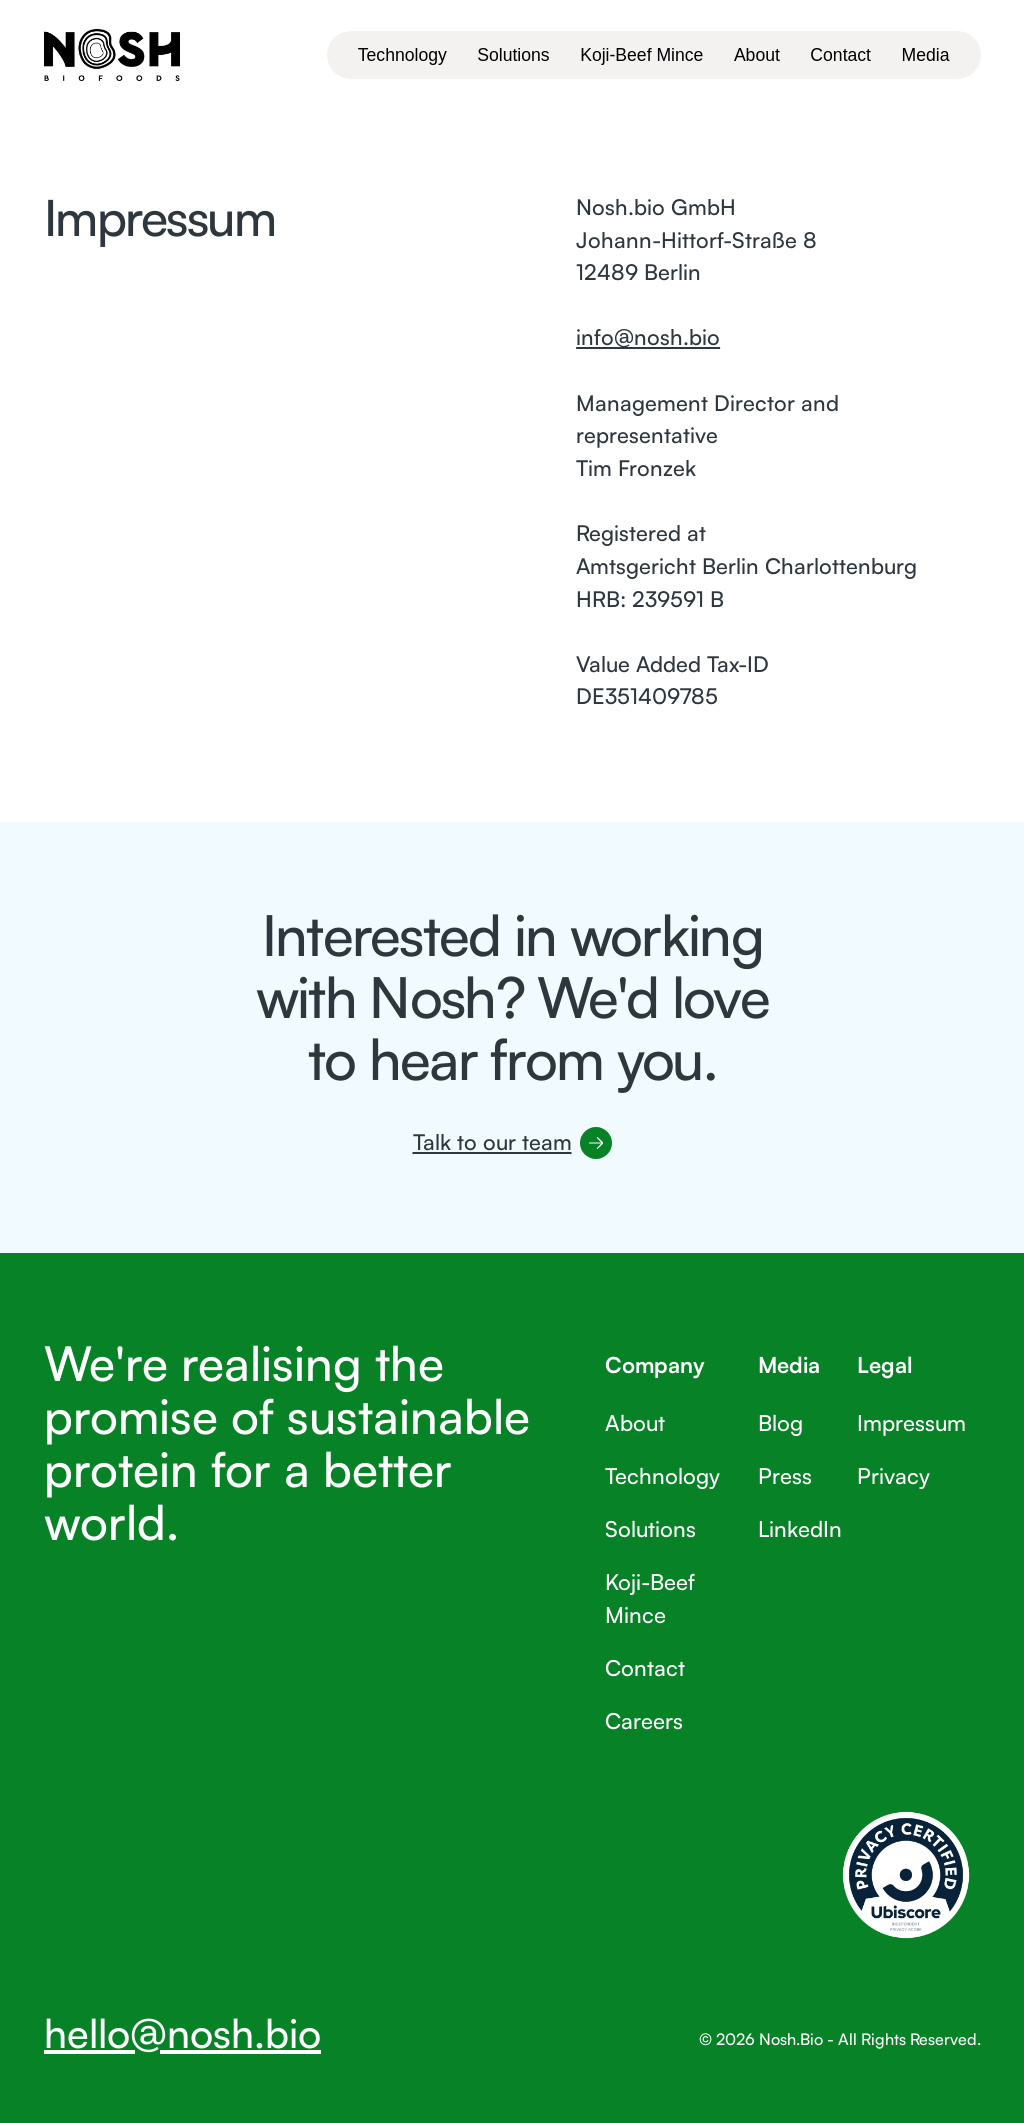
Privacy (892, 1475)
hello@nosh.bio (182, 2033)
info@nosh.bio (648, 337)
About (635, 1422)
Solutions (650, 1528)
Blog (779, 1422)
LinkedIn (799, 1528)
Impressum (910, 1422)
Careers (644, 1720)
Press (784, 1475)
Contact (645, 1667)
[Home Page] (112, 54)
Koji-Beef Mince (650, 1598)
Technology (662, 1475)
